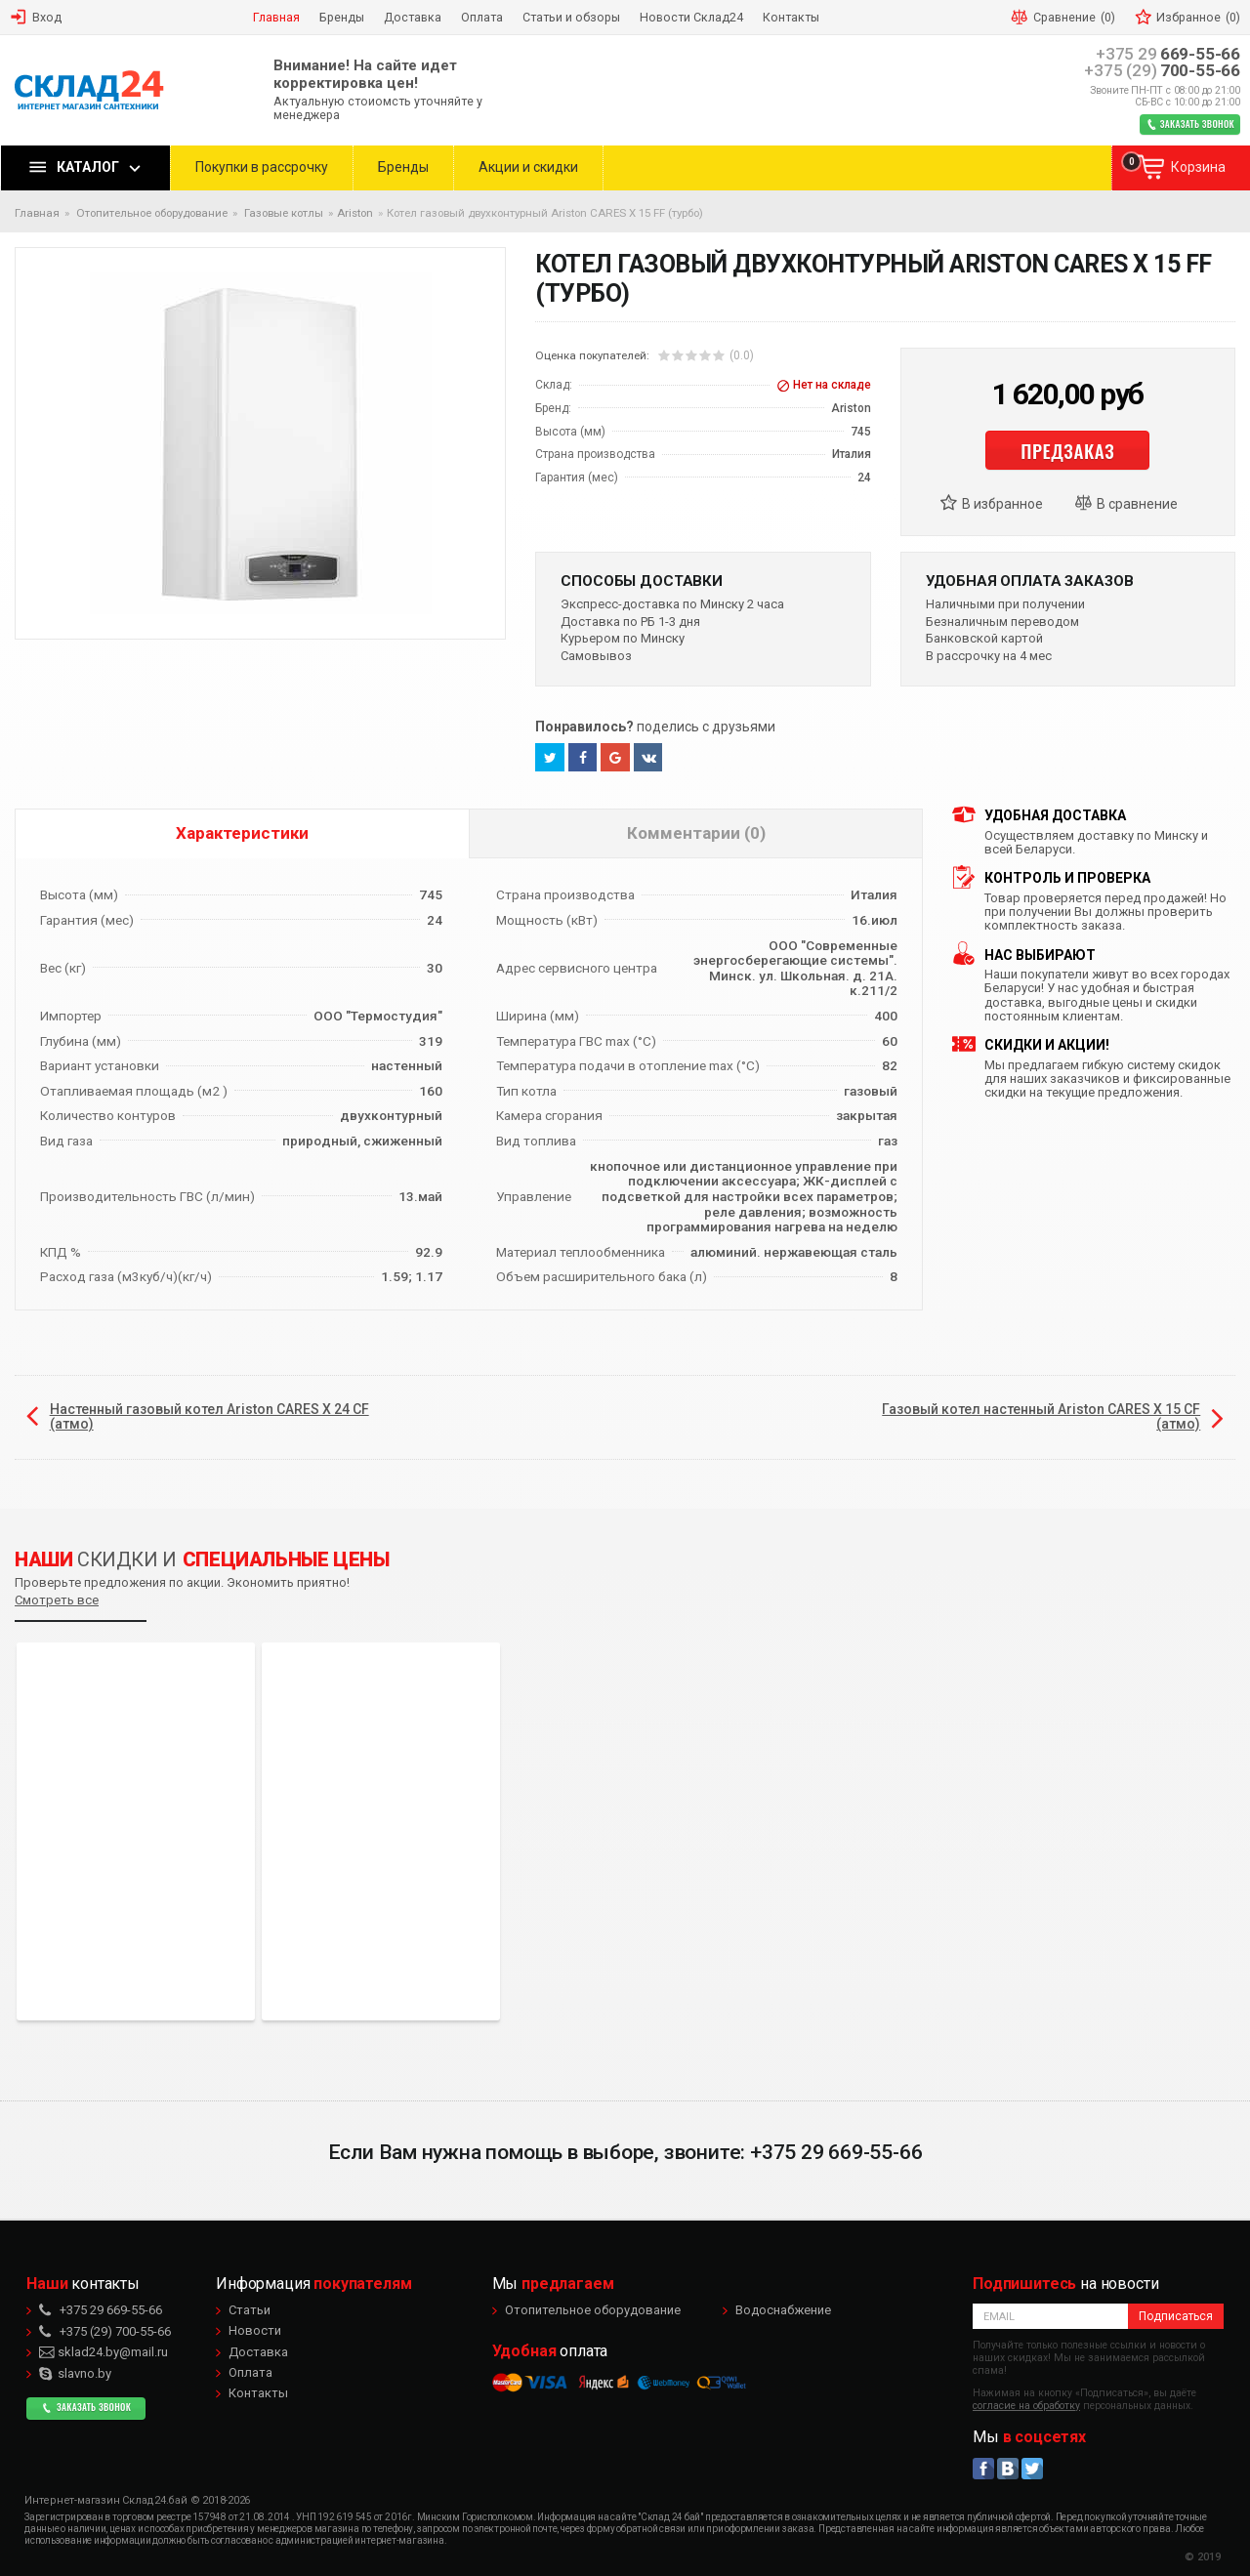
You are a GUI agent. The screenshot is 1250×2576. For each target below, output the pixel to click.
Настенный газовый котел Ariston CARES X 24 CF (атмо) (209, 1416)
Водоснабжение (783, 2310)
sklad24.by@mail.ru (103, 2352)
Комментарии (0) (696, 833)
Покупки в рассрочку (261, 167)
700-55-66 (1162, 70)
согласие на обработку (1026, 2405)
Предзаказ (1067, 450)
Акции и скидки (528, 167)
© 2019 (1203, 2557)
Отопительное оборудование (593, 2310)
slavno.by (75, 2373)
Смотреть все (57, 1600)
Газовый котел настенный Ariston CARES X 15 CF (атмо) (1041, 1416)
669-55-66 (1168, 54)
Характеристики (242, 833)
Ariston (355, 213)
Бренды (403, 167)
